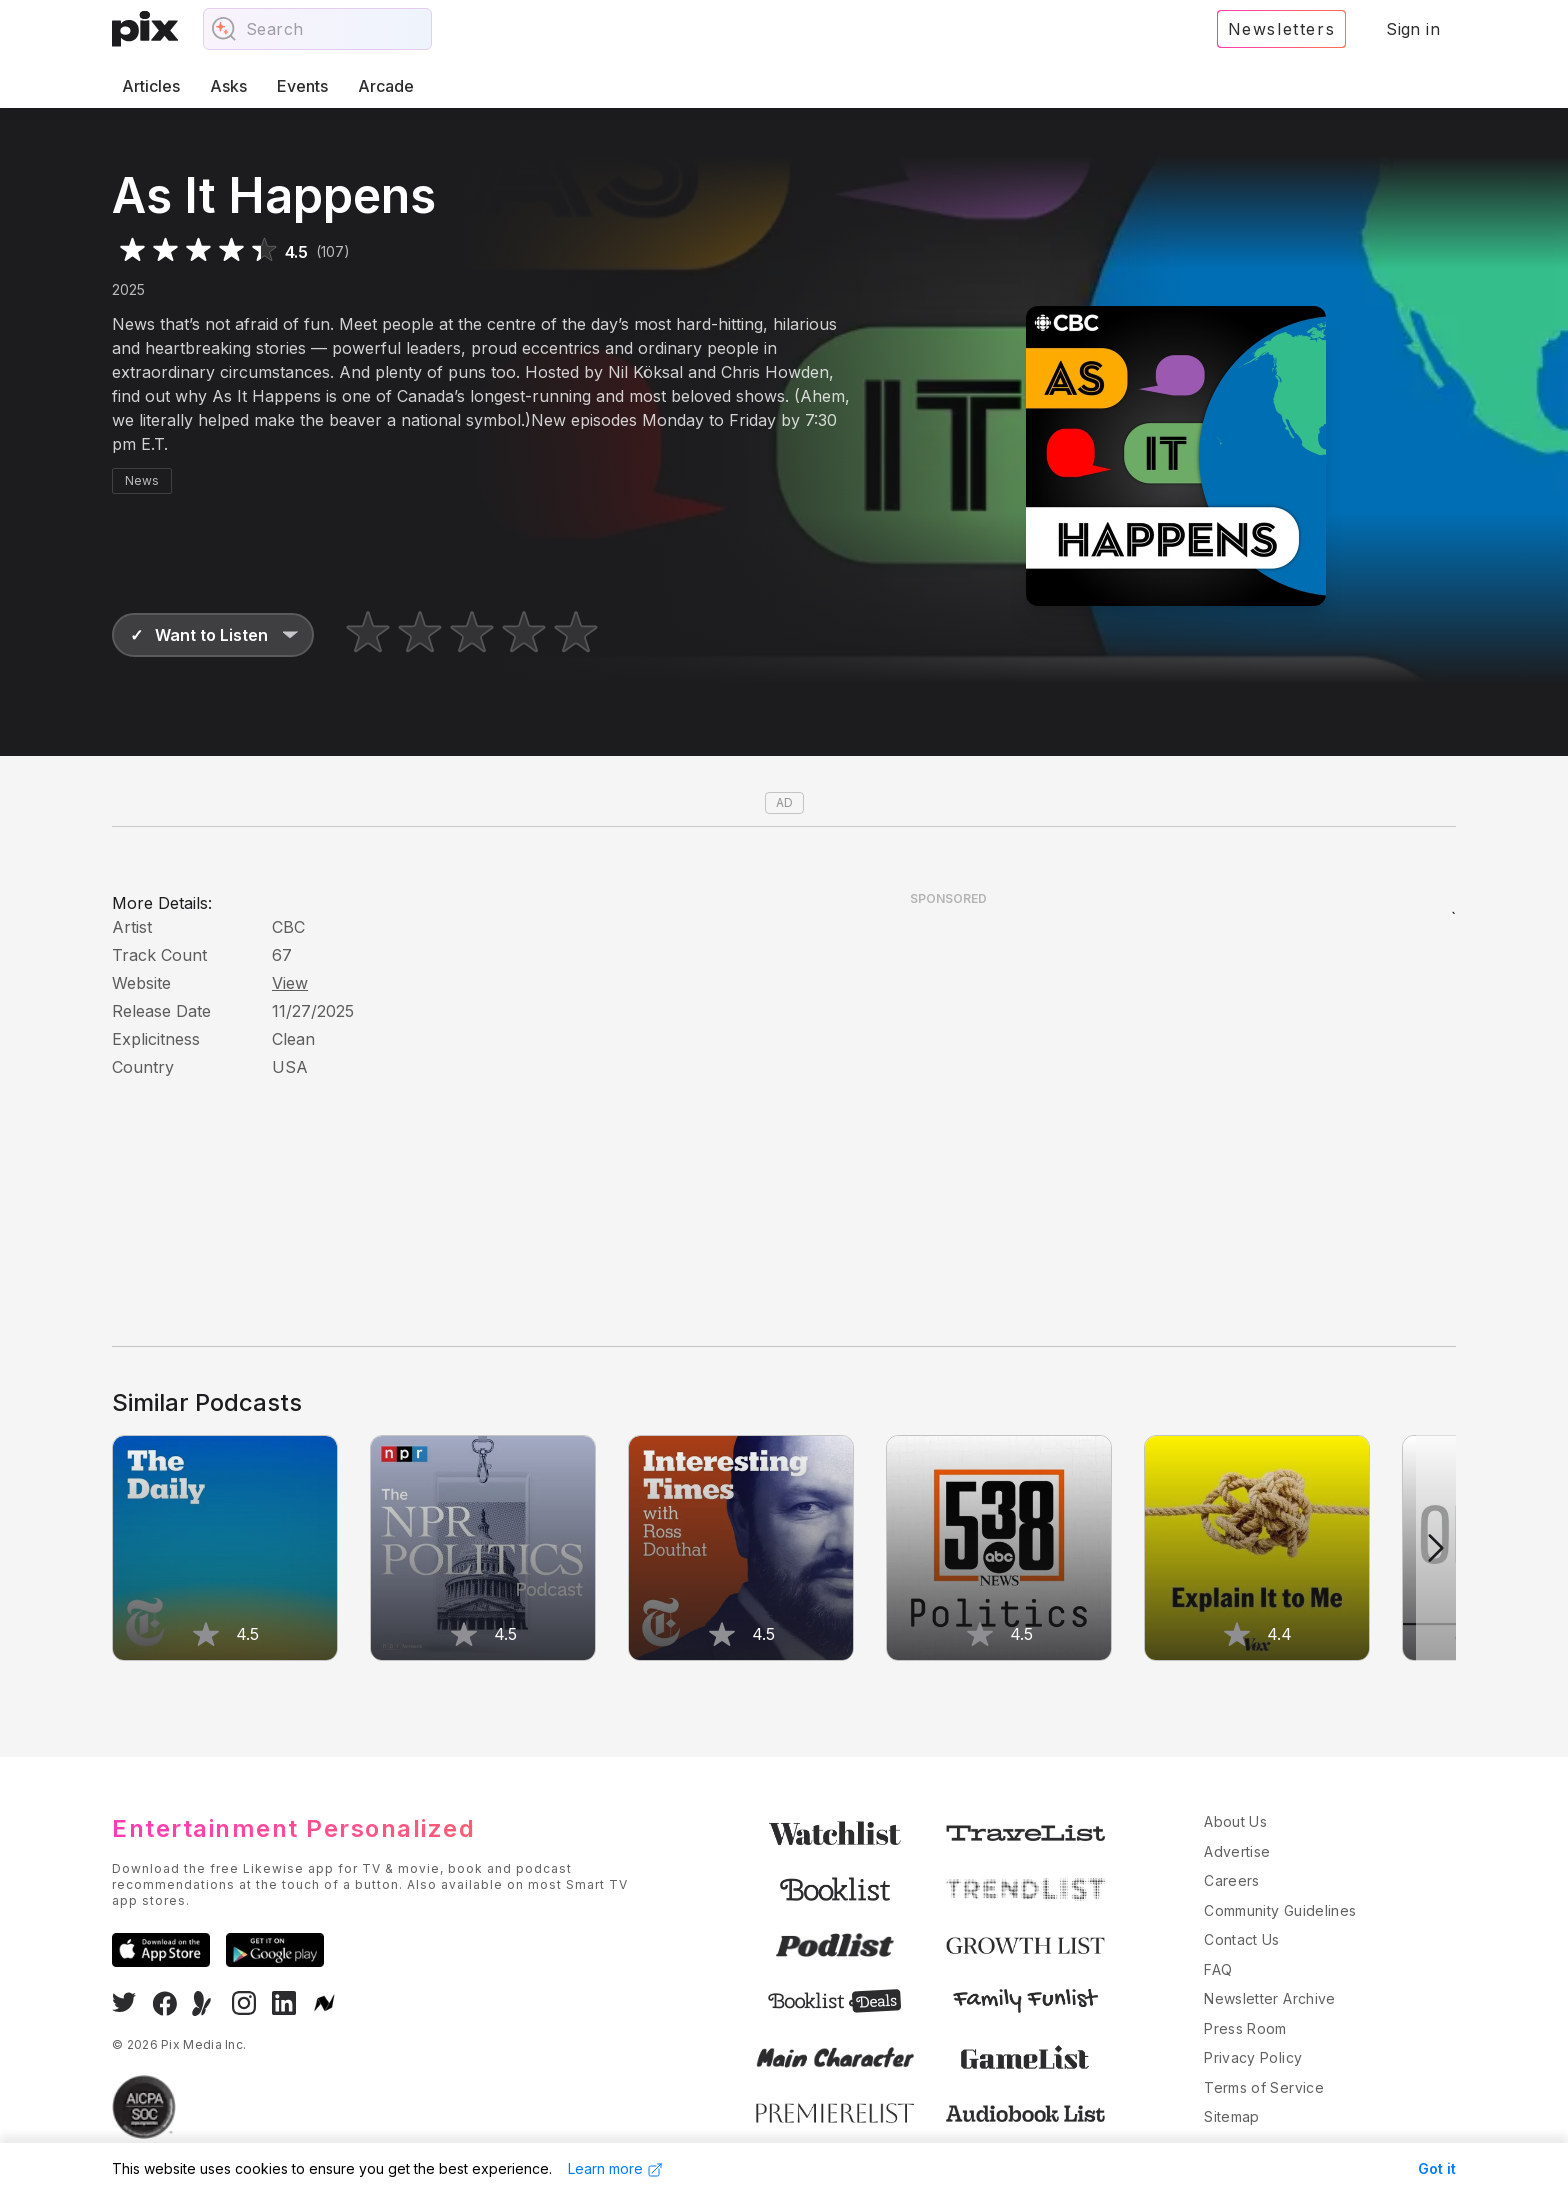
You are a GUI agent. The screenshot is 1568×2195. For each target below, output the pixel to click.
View (290, 983)
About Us (1235, 1821)
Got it (1437, 2168)
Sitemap (1231, 2116)
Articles (151, 86)
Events (302, 86)
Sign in (1413, 29)
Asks (228, 86)
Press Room (1245, 2028)
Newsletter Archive (1269, 1998)
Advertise (1237, 1851)
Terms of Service (1264, 2087)
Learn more (615, 2169)
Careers (1231, 1880)
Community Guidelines (1280, 1910)
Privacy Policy (1253, 2057)
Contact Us (1242, 1939)
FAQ (1218, 1969)
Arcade (386, 86)
